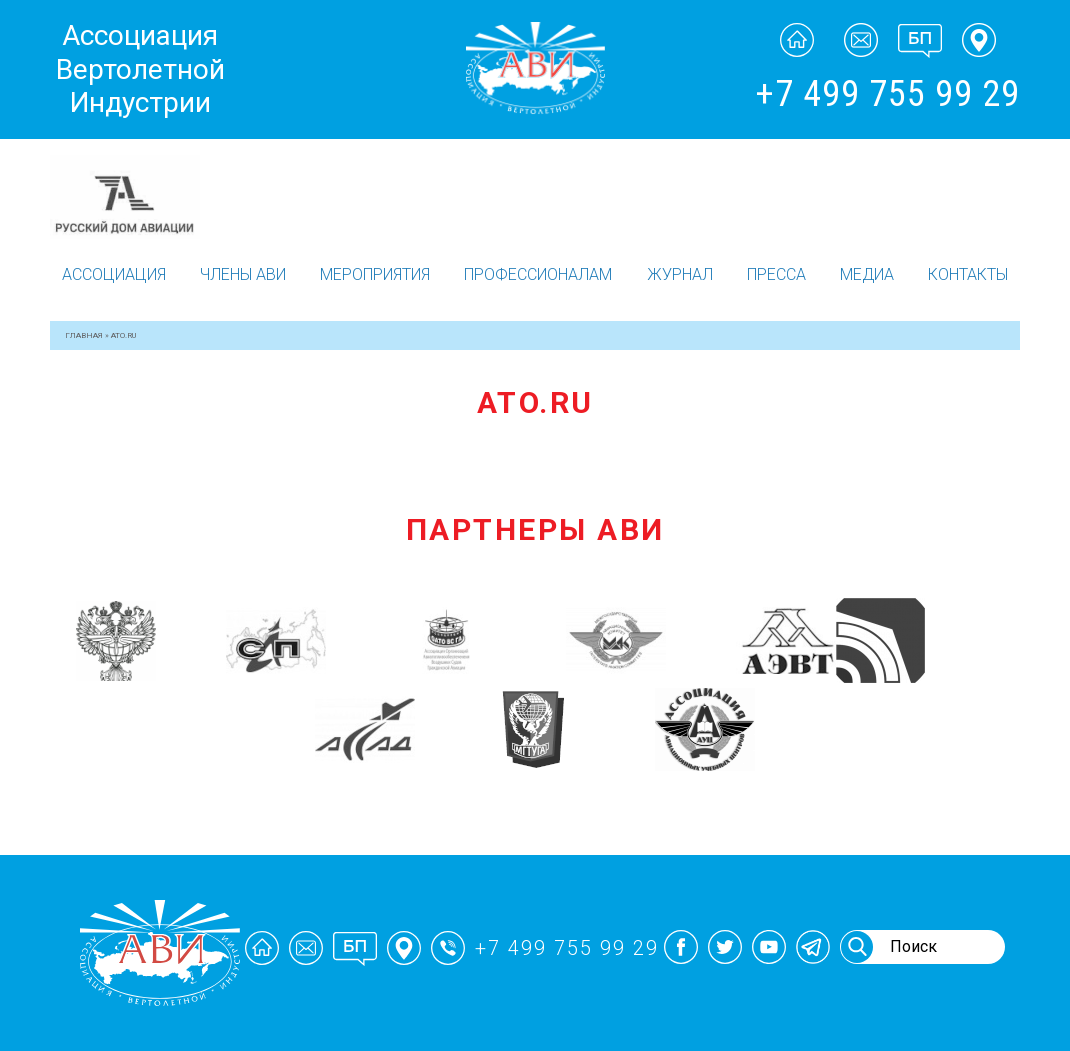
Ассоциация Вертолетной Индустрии (140, 69)
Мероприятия (375, 274)
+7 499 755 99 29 (887, 94)
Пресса (776, 274)
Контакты (968, 274)
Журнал (680, 274)
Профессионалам (538, 274)
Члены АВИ (243, 274)
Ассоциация (114, 274)
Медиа (867, 274)
